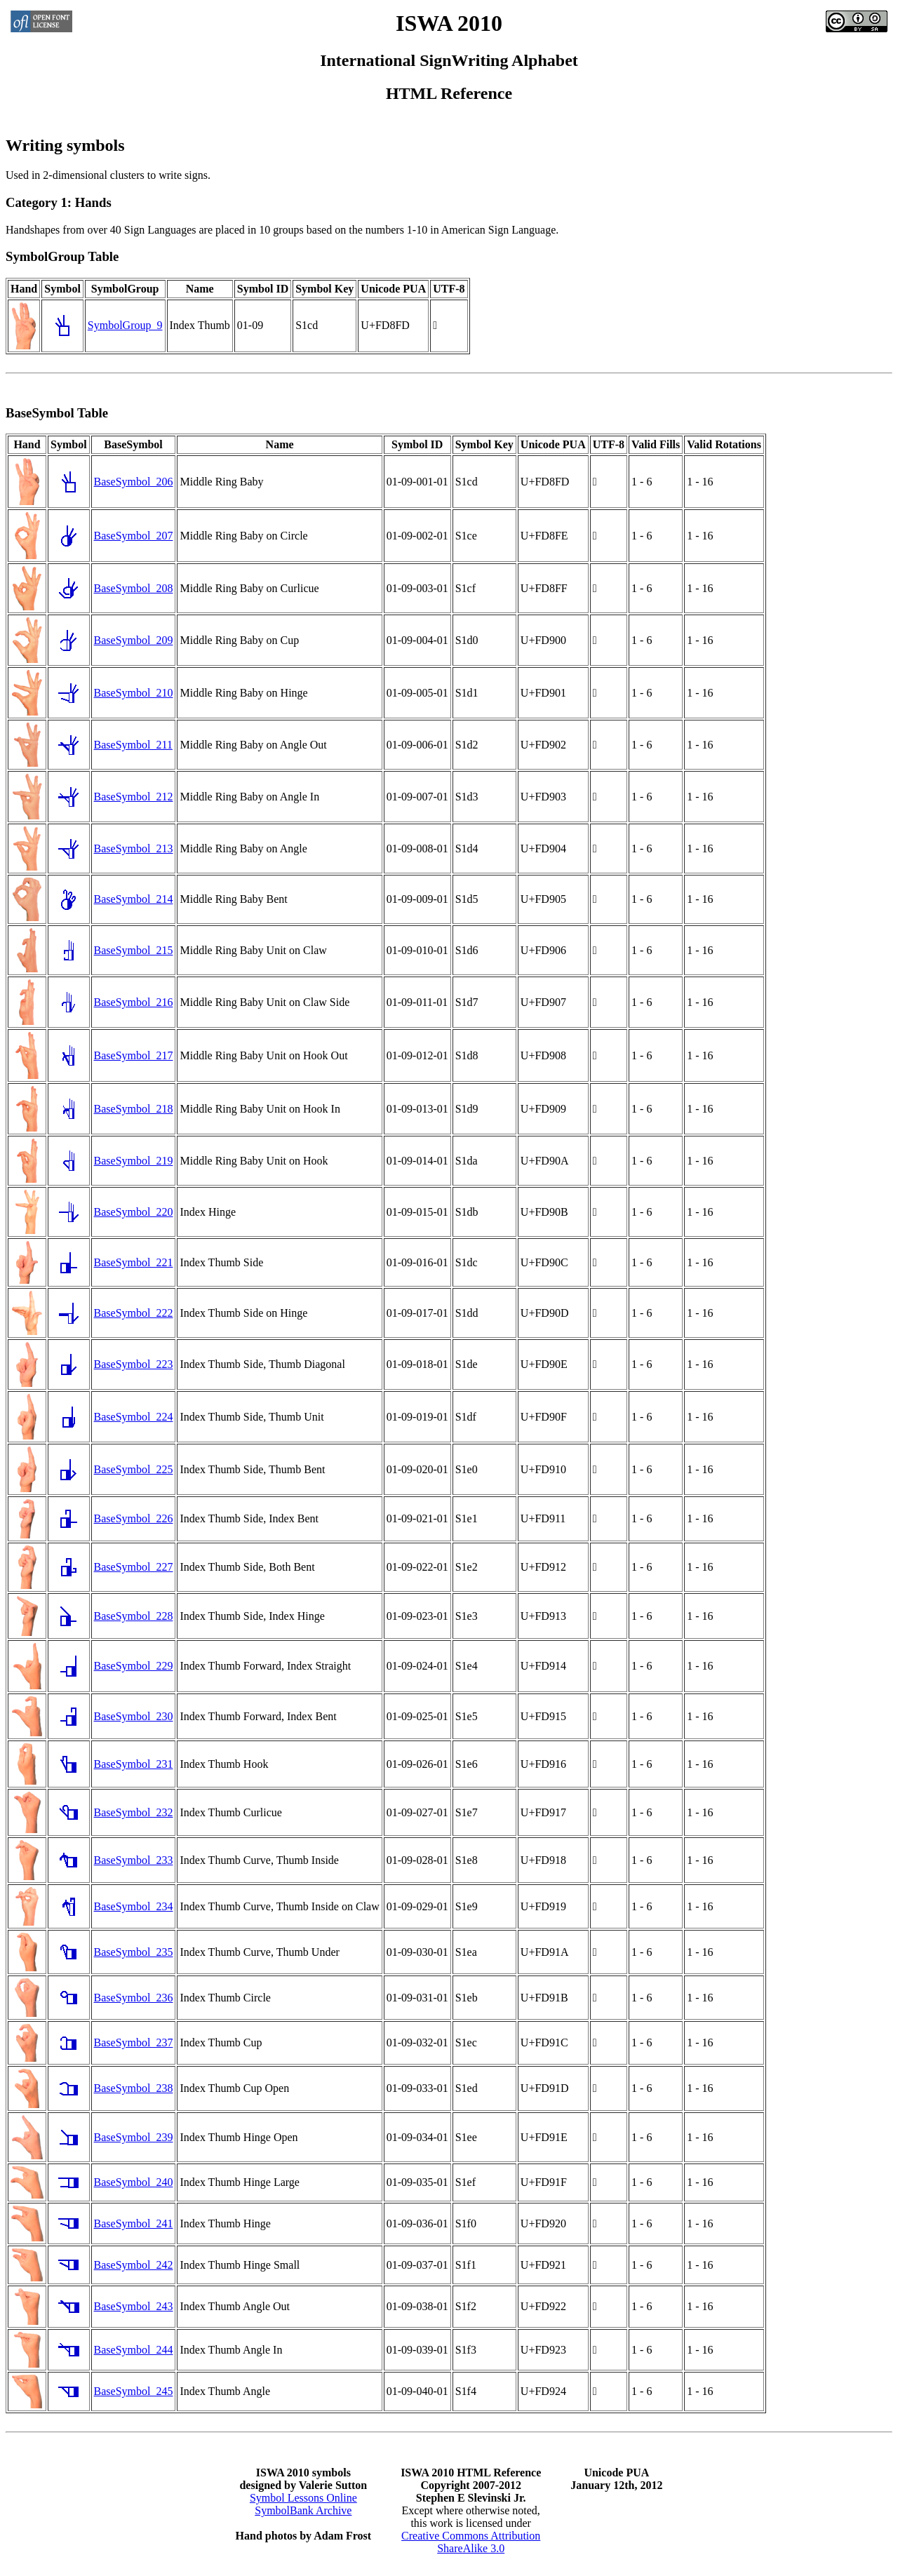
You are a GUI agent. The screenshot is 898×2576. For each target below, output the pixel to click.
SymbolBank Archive (303, 2510)
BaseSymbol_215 (133, 950)
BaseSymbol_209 (133, 640)
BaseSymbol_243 (133, 2306)
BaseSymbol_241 (133, 2223)
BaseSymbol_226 (133, 1518)
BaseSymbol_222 (133, 1313)
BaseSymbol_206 (133, 482)
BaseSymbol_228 (133, 1616)
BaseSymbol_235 (133, 1952)
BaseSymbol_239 (133, 2137)
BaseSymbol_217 (133, 1055)
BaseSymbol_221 (133, 1262)
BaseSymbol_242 (133, 2265)
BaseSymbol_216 (133, 1002)
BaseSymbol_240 (133, 2182)
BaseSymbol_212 (133, 797)
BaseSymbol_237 (133, 2042)
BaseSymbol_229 (133, 1666)
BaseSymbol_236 (133, 1998)
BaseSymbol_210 (133, 693)
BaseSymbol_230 (133, 1716)
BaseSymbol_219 (133, 1161)
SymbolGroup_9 (125, 325)
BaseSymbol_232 (133, 1812)
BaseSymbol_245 (133, 2391)
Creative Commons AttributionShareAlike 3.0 (470, 2542)
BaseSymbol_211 (133, 745)
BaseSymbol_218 (133, 1109)
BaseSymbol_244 (133, 2350)
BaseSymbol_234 (133, 1906)
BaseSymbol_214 (133, 899)
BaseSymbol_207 (133, 536)
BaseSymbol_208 (133, 588)
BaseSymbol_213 (133, 848)
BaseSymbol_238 (133, 2088)
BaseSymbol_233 (133, 1860)
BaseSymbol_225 (133, 1469)
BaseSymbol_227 (133, 1567)
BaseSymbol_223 (133, 1364)
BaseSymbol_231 (133, 1764)
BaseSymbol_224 (133, 1417)
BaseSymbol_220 (133, 1212)
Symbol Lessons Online (303, 2498)
